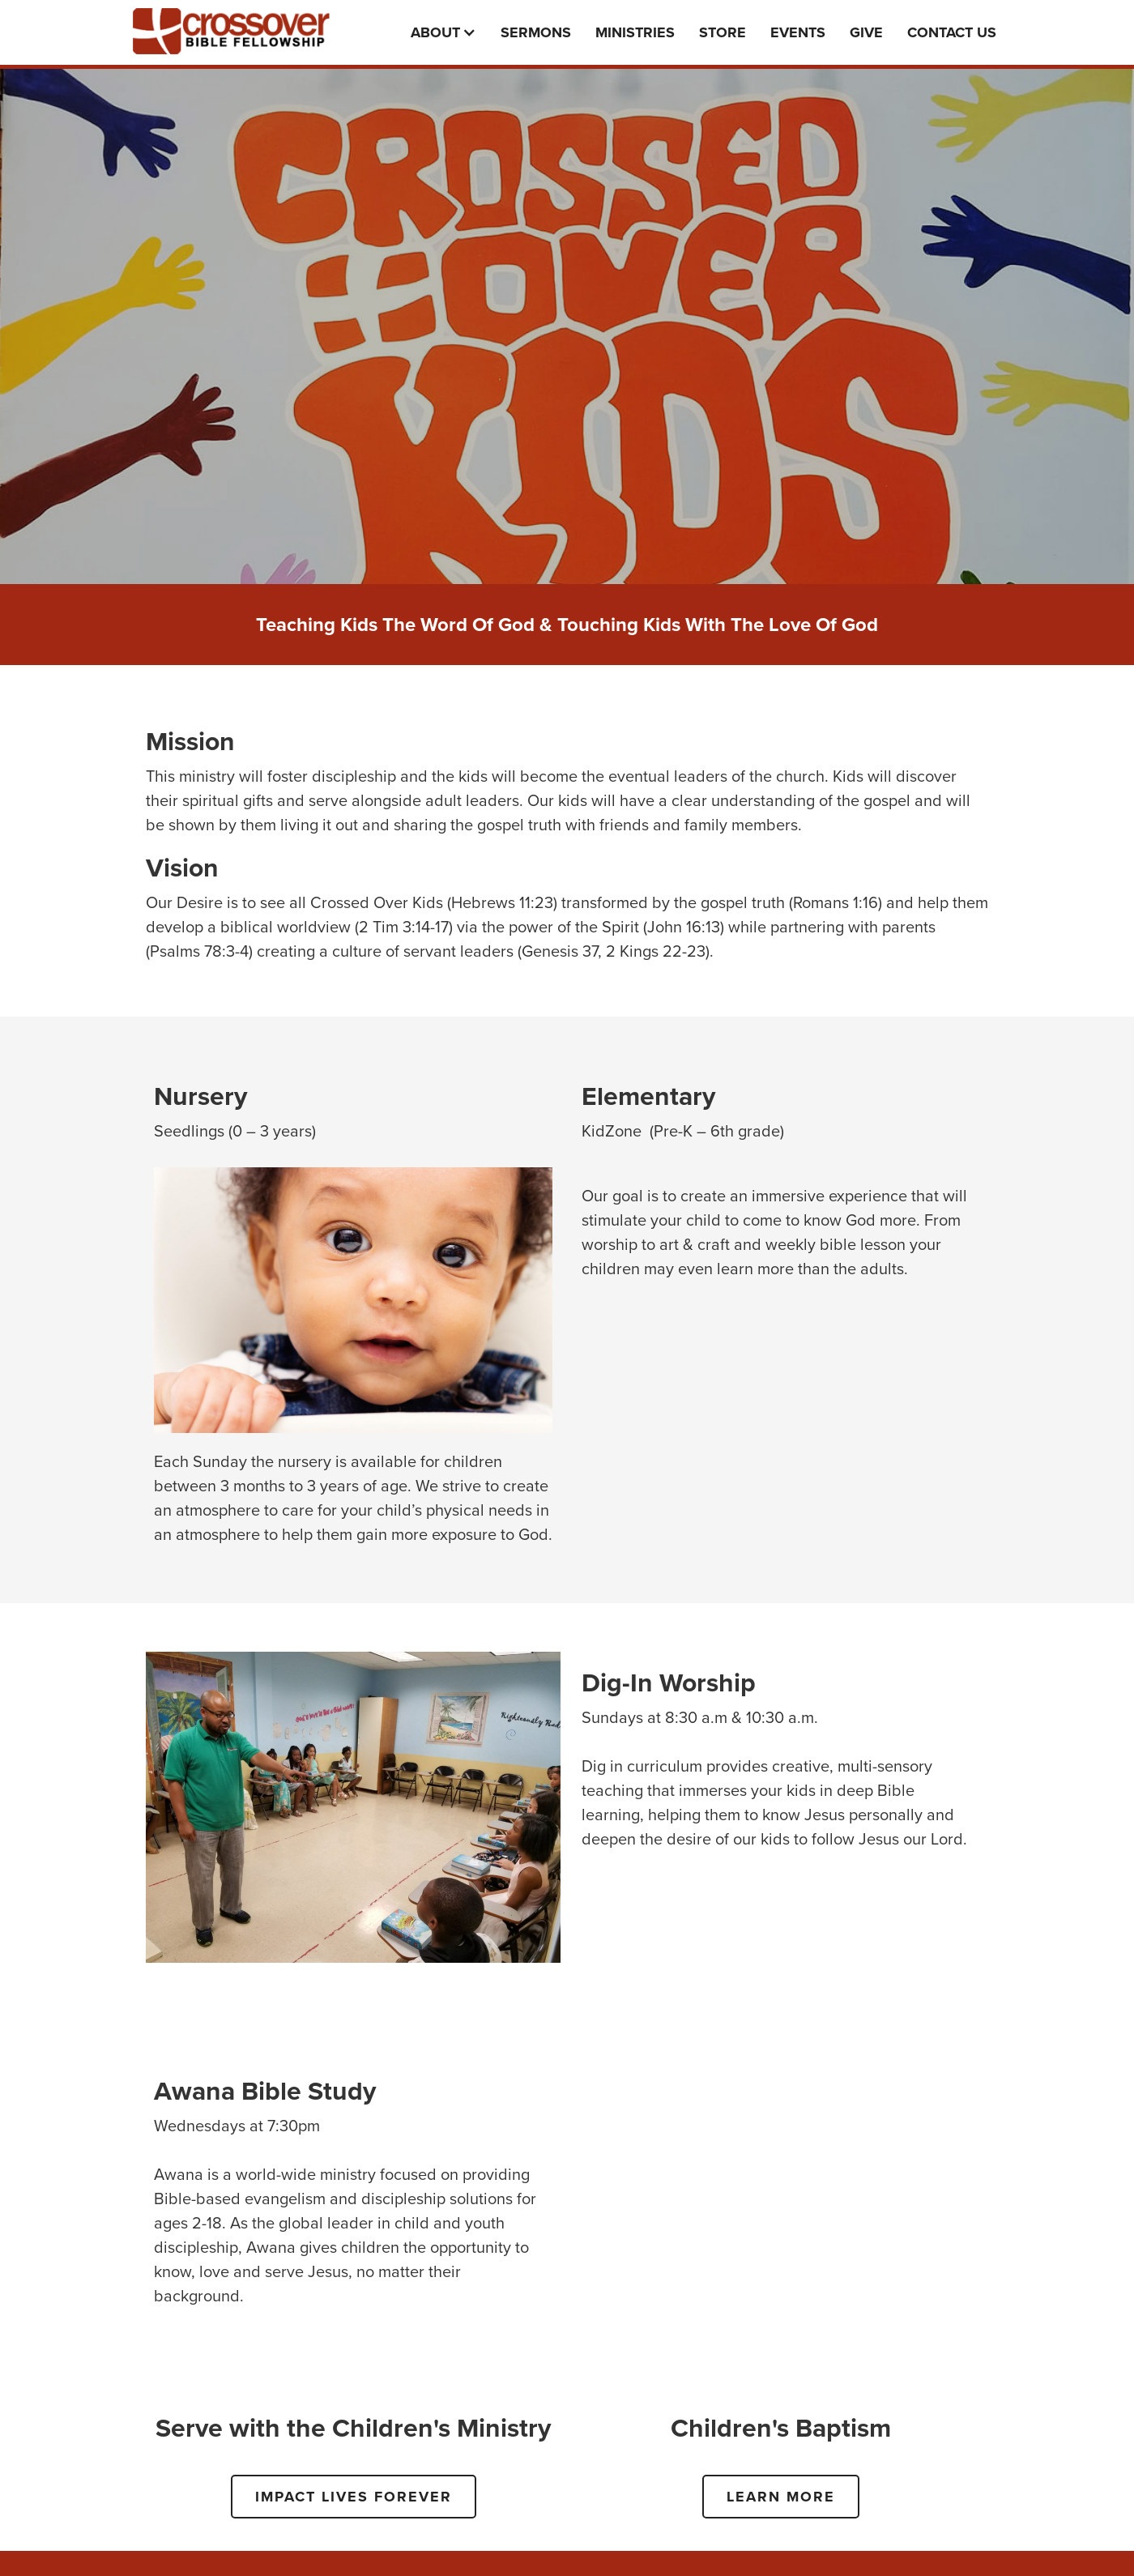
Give (866, 32)
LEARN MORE (781, 2496)
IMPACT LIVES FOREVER (353, 2496)
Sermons (536, 32)
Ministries (635, 32)
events (797, 32)
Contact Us (951, 32)
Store (722, 32)
